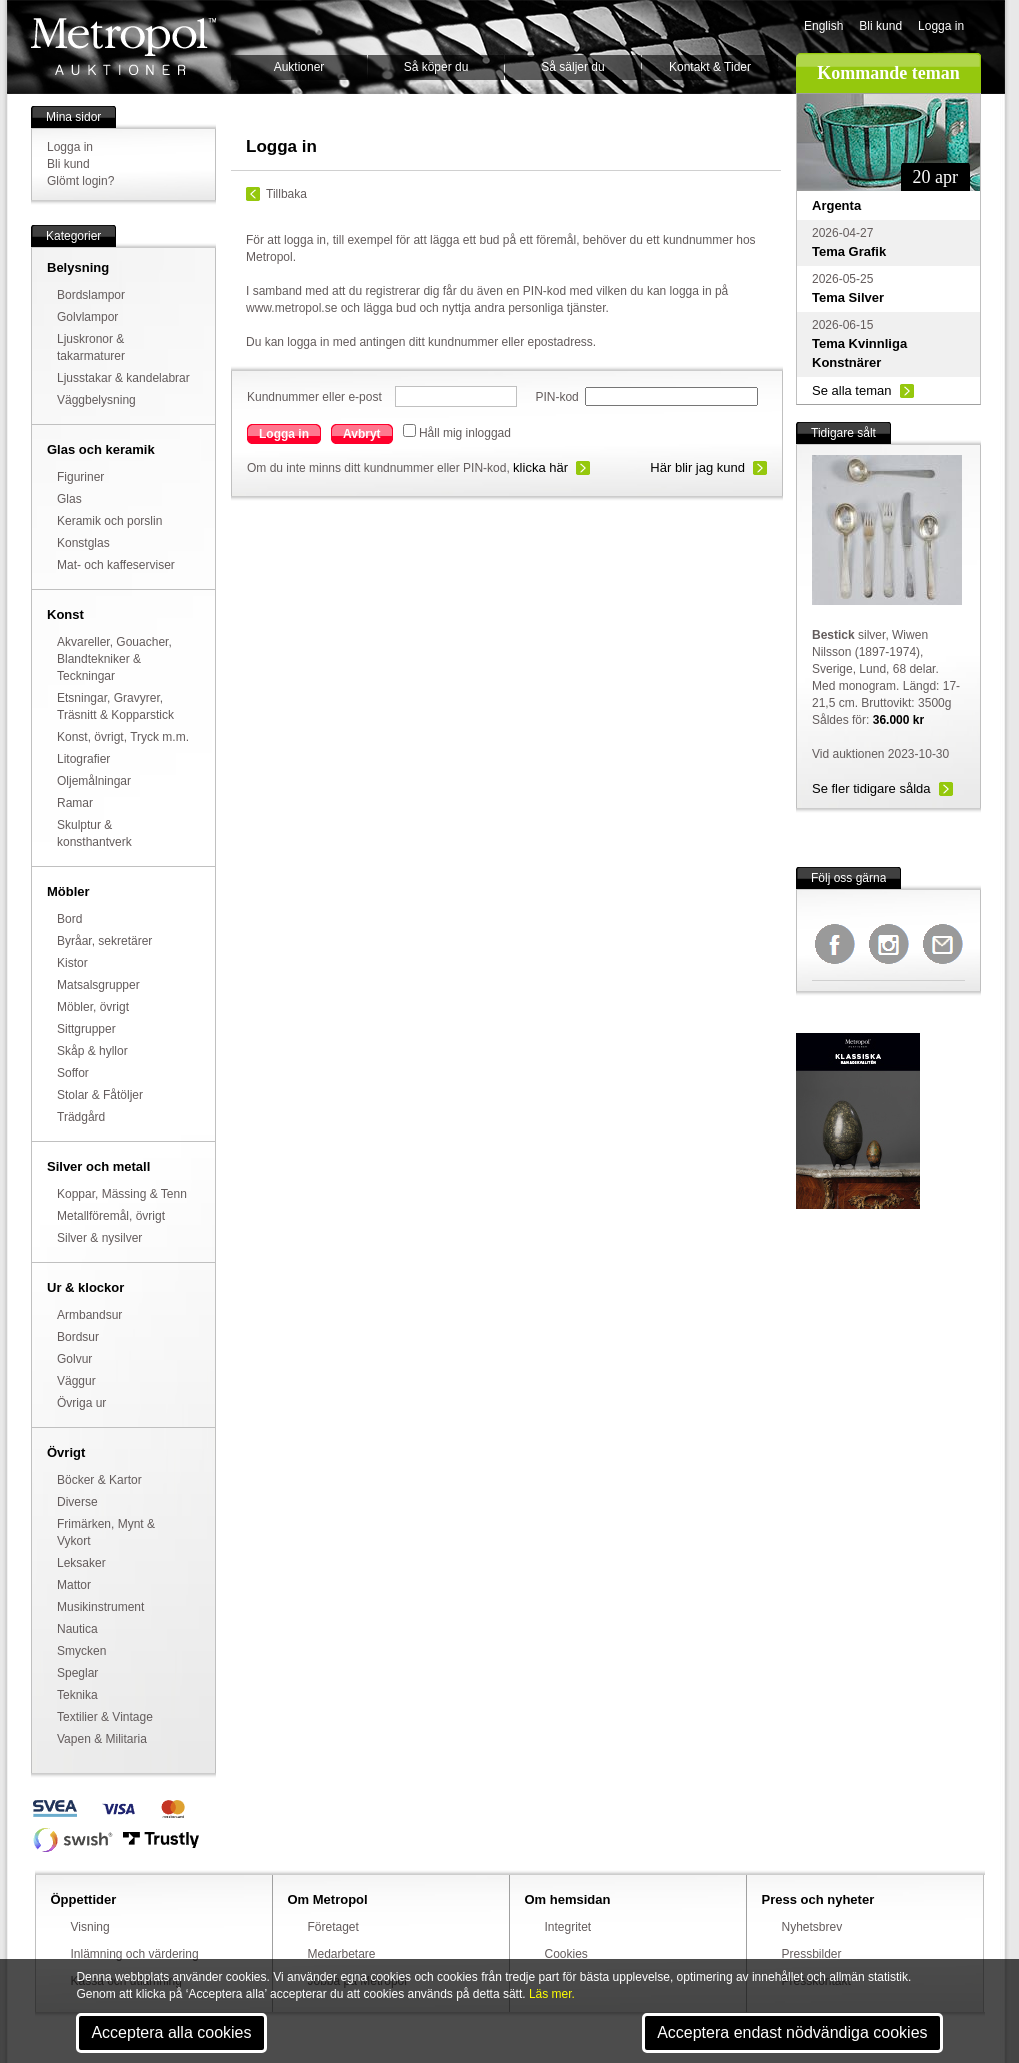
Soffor (73, 1073)
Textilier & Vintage (105, 1717)
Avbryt (362, 434)
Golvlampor (87, 317)
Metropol (123, 46)
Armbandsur (89, 1315)
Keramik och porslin (109, 521)
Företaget (333, 1927)
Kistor (72, 963)
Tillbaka (286, 194)
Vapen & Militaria (102, 1739)
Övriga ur (81, 1403)
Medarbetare (342, 1954)
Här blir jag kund (697, 467)
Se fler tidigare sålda (871, 788)
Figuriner (80, 477)
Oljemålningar (94, 781)
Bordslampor (91, 295)
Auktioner (299, 67)
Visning (90, 1927)
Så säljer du (572, 67)
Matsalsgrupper (98, 985)
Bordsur (78, 1337)
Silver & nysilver (99, 1238)
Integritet (568, 1927)
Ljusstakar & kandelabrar (123, 378)
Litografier (83, 759)
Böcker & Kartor (99, 1480)
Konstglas (83, 543)
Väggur (76, 1381)
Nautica (77, 1629)
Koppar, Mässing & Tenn (122, 1194)
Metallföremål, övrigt (111, 1216)
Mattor (74, 1585)
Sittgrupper (86, 1029)
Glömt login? (80, 181)
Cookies (566, 1954)
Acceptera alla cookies (171, 2032)
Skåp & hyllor (92, 1051)
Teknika (77, 1695)
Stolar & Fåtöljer (100, 1095)
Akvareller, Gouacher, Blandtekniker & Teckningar (114, 659)
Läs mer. (552, 1994)
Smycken (81, 1651)
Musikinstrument (100, 1607)
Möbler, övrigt (93, 1007)
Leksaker (81, 1563)
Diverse (77, 1502)
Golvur (74, 1359)
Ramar (75, 803)
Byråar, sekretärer (104, 941)
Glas (69, 499)
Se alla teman (852, 390)
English (823, 26)
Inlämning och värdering (135, 1954)
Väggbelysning (96, 400)
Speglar (77, 1673)
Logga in (941, 26)
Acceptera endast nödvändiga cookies (792, 2032)
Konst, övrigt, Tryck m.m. (123, 737)
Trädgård (81, 1117)
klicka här (540, 467)
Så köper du (436, 67)
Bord (69, 919)
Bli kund (880, 26)
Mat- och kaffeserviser (116, 565)
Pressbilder (812, 1954)
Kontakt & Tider (710, 67)
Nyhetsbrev (812, 1927)
